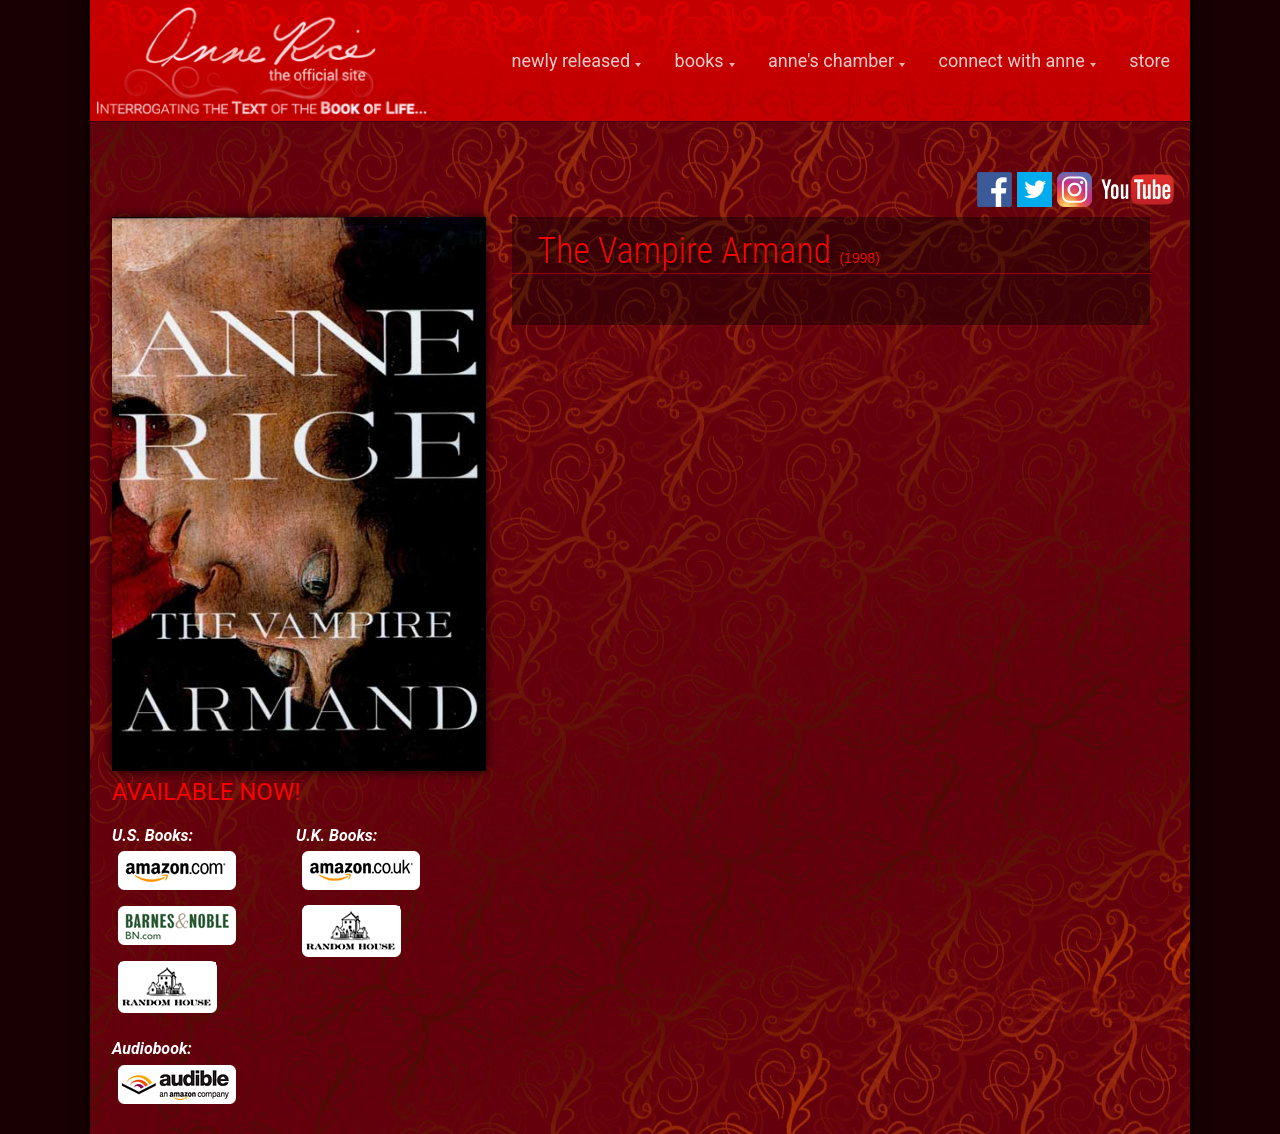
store (1149, 60)
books (699, 61)
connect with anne (1012, 61)
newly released (571, 61)
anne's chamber (831, 61)
